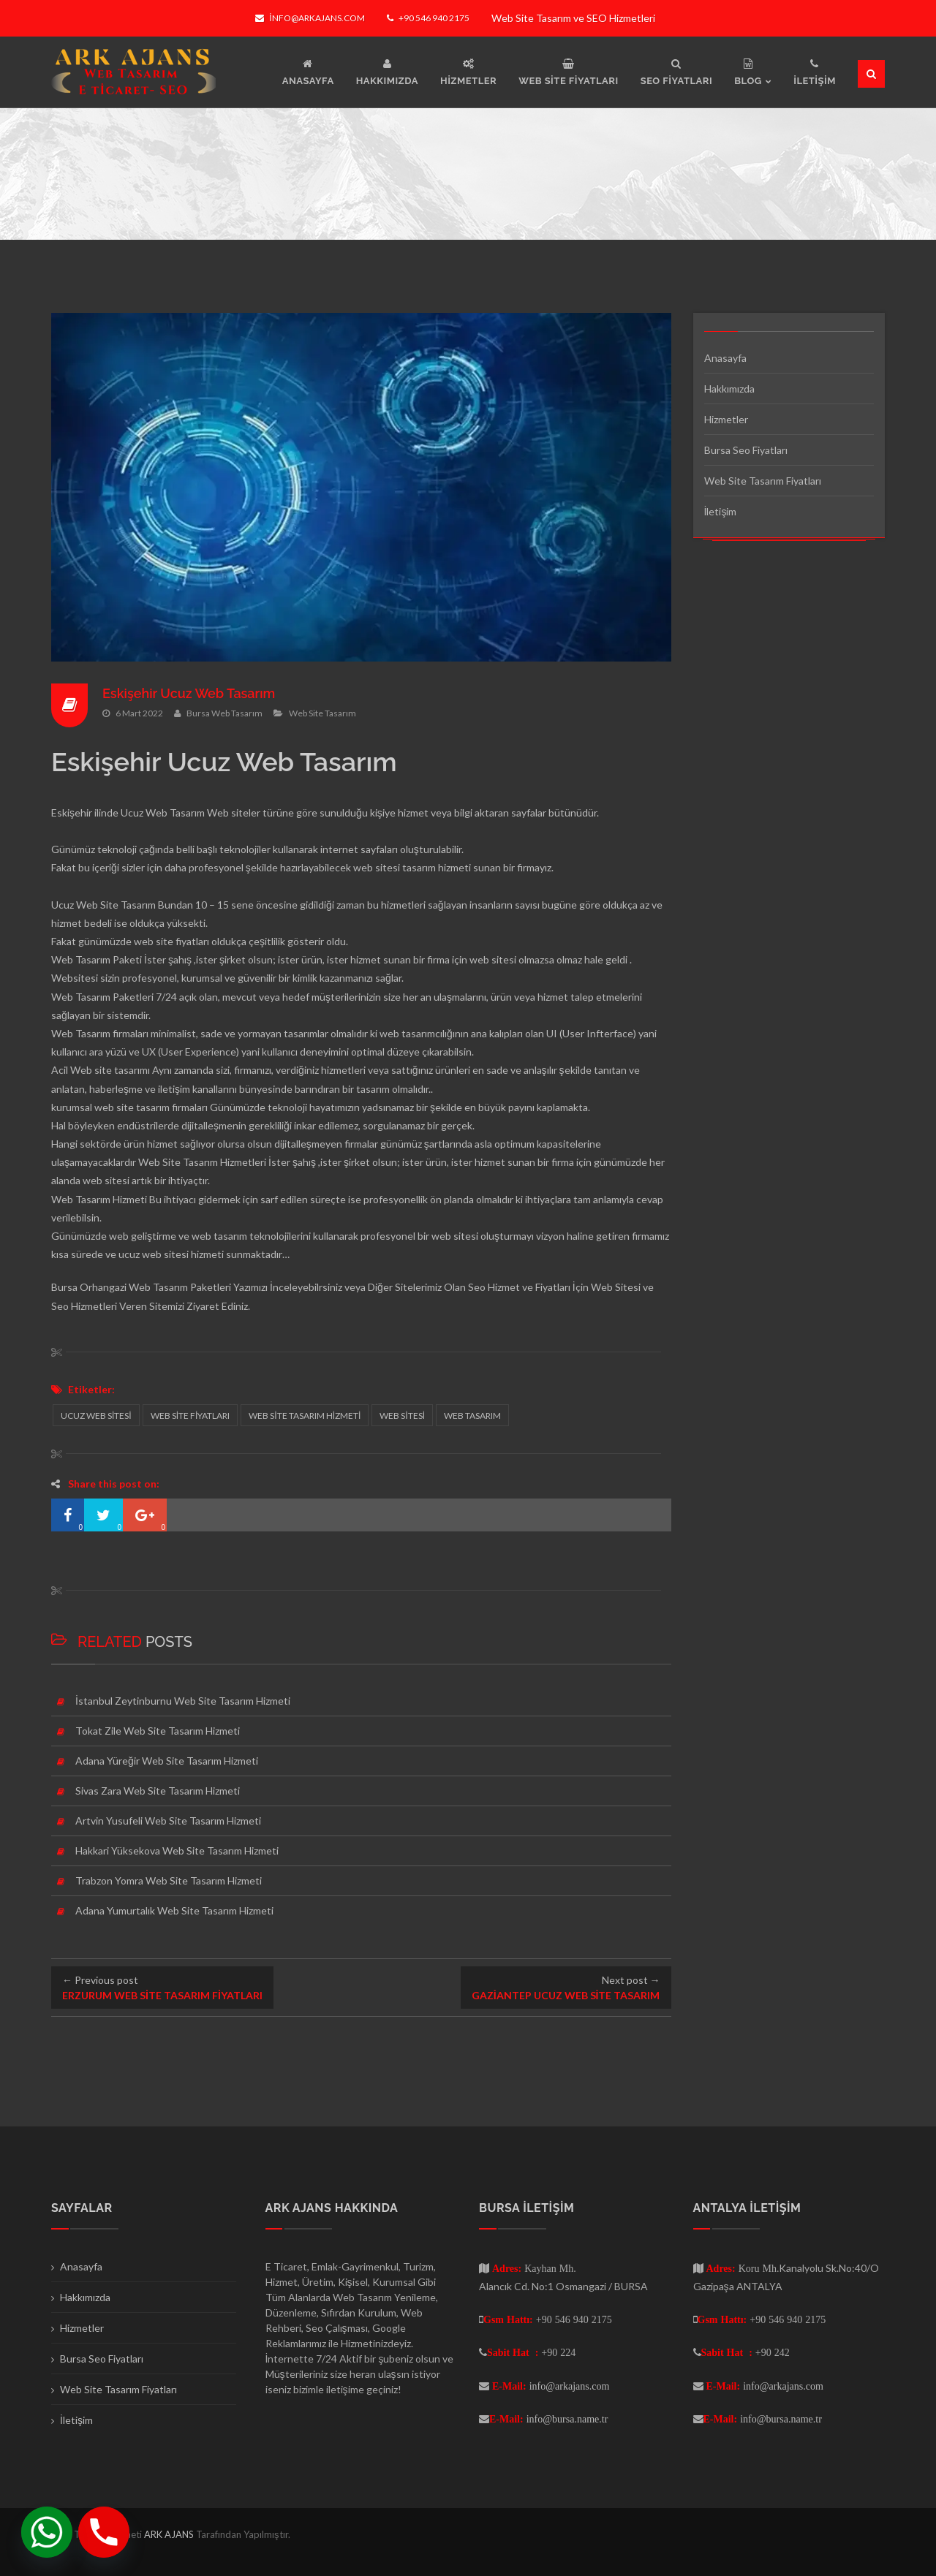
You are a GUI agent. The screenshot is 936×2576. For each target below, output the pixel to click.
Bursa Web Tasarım (224, 713)
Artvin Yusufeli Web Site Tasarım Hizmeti (168, 1820)
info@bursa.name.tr (567, 2419)
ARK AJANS (170, 2534)
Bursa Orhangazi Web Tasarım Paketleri (141, 1287)
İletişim (720, 511)
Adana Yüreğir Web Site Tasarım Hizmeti (166, 1760)
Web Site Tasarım (322, 713)
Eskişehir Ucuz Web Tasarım (188, 693)
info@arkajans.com (309, 17)
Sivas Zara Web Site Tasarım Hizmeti (157, 1790)
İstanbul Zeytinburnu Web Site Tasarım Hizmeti (182, 1700)
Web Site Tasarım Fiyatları (762, 480)
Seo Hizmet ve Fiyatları (519, 1287)
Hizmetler (726, 419)
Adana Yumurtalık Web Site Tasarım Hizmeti (174, 1910)
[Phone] (103, 2532)
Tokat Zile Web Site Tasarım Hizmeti (157, 1730)
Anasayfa (725, 358)
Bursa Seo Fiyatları (746, 450)
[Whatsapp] (46, 2532)
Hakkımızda (729, 388)
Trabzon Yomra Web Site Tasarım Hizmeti (168, 1880)
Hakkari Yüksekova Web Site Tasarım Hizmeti (177, 1850)
